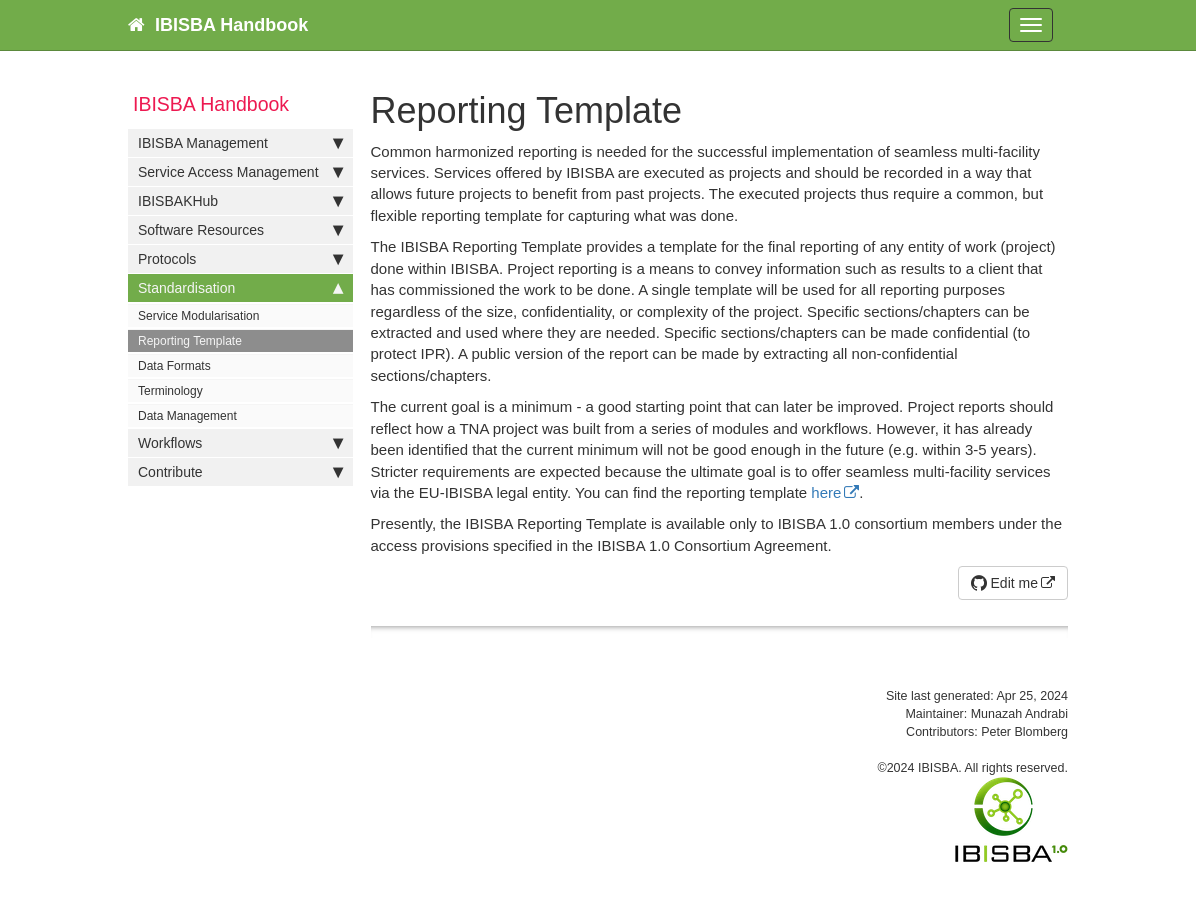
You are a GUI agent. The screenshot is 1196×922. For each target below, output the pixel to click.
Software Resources (240, 230)
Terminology (170, 391)
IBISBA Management (240, 143)
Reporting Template (190, 341)
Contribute (240, 472)
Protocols (240, 259)
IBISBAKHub (240, 201)
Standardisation (240, 288)
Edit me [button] (1004, 583)
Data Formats (174, 366)
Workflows (240, 443)
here (826, 492)
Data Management (187, 416)
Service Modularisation (198, 316)
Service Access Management (240, 172)
